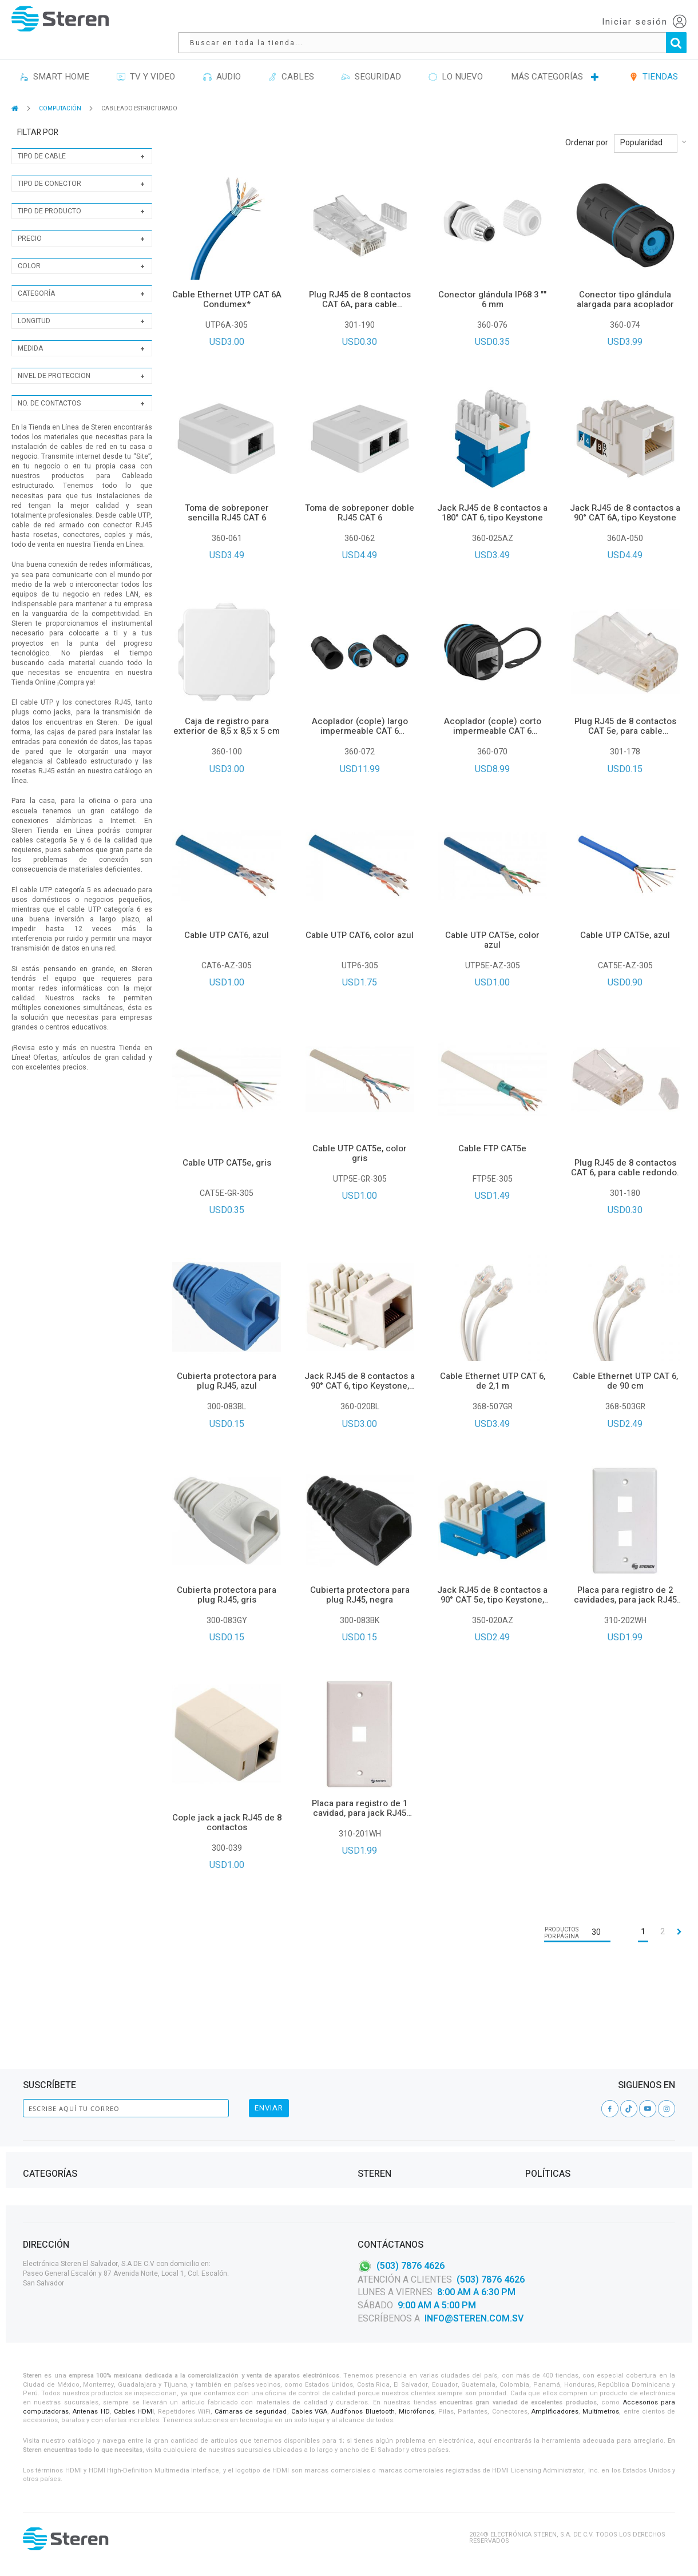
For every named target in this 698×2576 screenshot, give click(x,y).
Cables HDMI (134, 2411)
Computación (46, 2106)
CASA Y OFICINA (214, 2120)
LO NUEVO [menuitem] (456, 60)
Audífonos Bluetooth (362, 2411)
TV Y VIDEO (40, 2161)
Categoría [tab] (36, 277)
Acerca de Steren (387, 2092)
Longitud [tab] (34, 305)
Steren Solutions (388, 2134)
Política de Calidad (390, 2148)
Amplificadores (555, 2411)
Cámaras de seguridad (251, 2411)
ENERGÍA (203, 2106)
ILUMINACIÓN (211, 2092)
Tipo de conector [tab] (49, 167)
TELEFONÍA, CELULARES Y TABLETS (75, 2148)
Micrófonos (416, 2411)
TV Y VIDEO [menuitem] (146, 60)
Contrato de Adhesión (563, 2092)
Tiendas (371, 2106)
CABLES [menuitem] (291, 60)
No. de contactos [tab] (49, 387)
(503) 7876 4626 (410, 2265)
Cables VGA (309, 2411)
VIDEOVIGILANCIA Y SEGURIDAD (70, 2175)
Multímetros (600, 2411)
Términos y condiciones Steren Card (587, 2120)
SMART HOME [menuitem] (54, 60)
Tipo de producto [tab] (49, 195)
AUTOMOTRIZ (211, 2148)
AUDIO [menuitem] (222, 60)
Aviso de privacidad (558, 2106)
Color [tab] (29, 250)
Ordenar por (586, 127)
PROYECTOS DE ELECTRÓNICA (235, 2134)
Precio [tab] (30, 222)
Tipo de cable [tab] (42, 140)
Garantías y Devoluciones (569, 2134)
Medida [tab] (30, 332)
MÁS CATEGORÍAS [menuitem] (547, 60)
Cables (34, 2134)
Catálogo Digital (386, 2120)
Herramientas (46, 2120)
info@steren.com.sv (474, 2318)
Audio (32, 2092)
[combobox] (405, 22)
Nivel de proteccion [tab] (54, 360)
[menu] (349, 61)
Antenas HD (91, 2411)
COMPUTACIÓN (60, 93)
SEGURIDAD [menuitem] (371, 60)
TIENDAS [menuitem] (653, 60)
